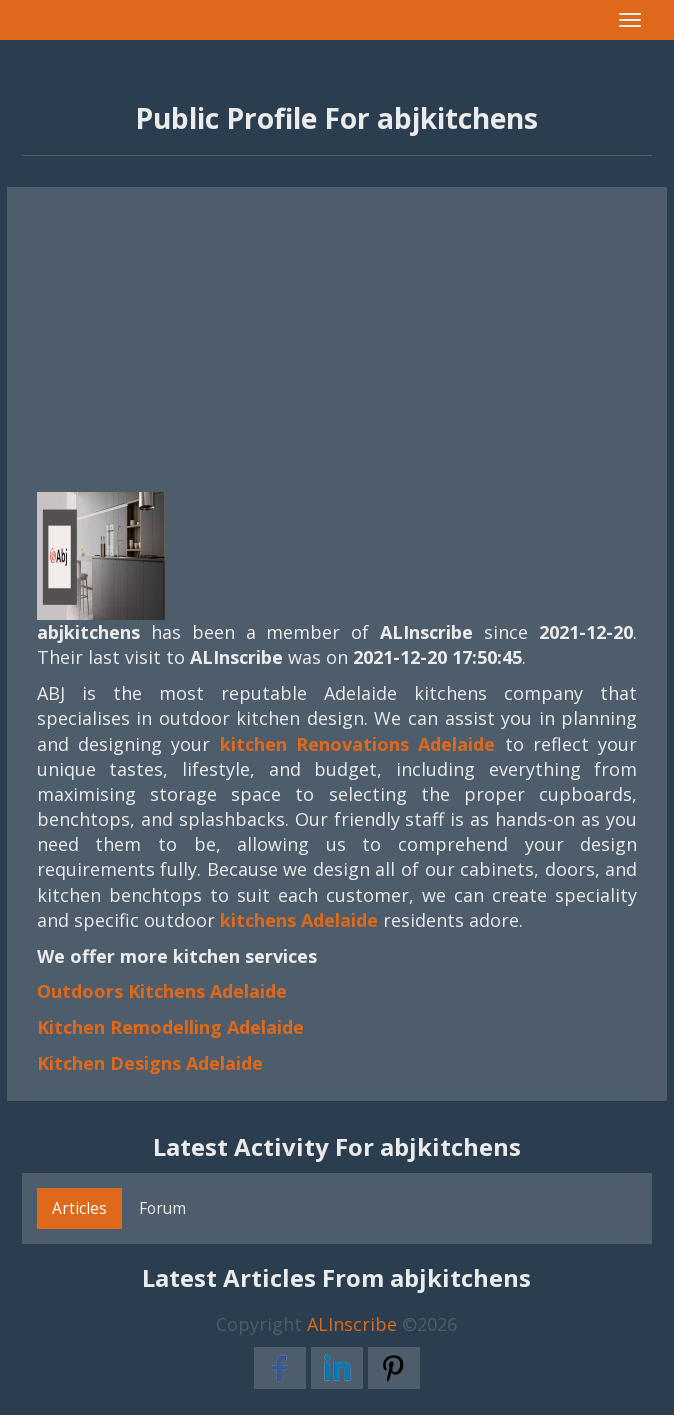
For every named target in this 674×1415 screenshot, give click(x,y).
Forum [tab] (162, 1208)
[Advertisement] (337, 327)
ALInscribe (352, 1324)
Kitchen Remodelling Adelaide (170, 1027)
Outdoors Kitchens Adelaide (162, 991)
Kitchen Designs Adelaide (150, 1063)
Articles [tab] (79, 1208)
